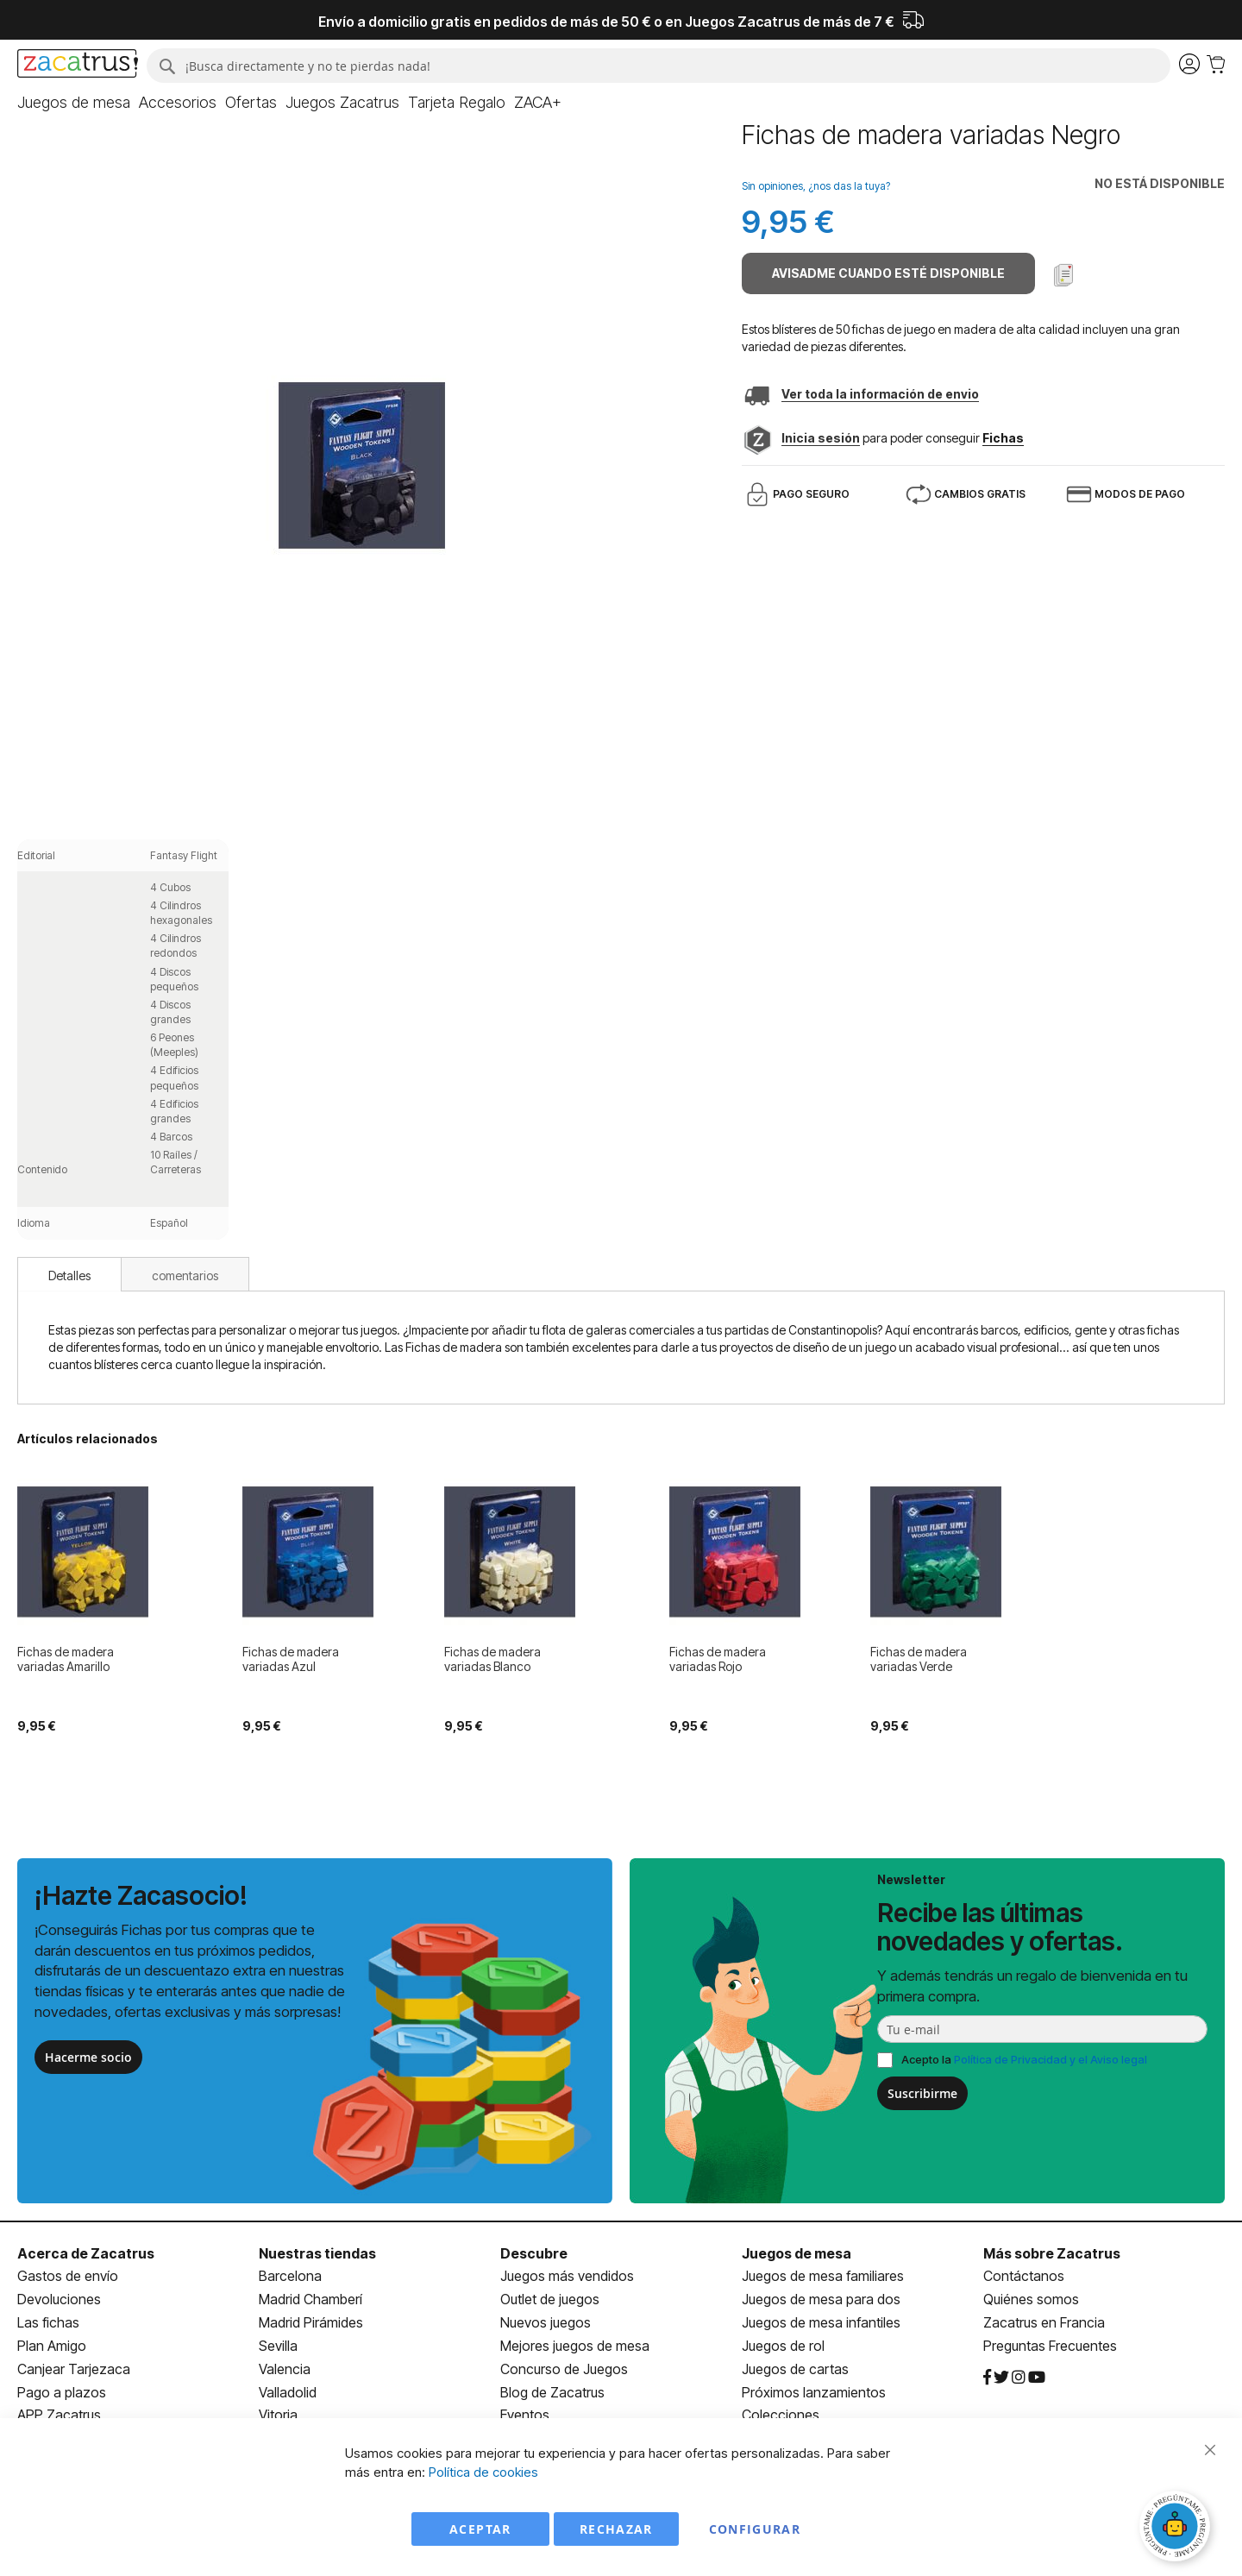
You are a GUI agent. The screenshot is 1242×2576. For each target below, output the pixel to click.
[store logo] (77, 65)
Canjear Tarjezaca (73, 2369)
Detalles (69, 1275)
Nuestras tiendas (317, 2253)
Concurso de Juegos (564, 2369)
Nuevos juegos (545, 2322)
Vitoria (278, 2414)
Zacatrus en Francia (1044, 2322)
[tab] (69, 1274)
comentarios (185, 1275)
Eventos (524, 2414)
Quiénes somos (1031, 2299)
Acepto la (1024, 2059)
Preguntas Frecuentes (1050, 2345)
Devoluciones (59, 2299)
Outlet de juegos (549, 2299)
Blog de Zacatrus (552, 2392)
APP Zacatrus (59, 2414)
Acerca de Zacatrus (85, 2253)
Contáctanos (1023, 2275)
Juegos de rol (783, 2345)
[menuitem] (73, 102)
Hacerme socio (88, 2057)
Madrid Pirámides (311, 2322)
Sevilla (278, 2345)
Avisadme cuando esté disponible (888, 273)
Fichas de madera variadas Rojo (717, 1659)
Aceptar (480, 2529)
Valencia (284, 2369)
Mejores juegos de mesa (574, 2345)
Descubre (534, 2253)
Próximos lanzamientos (814, 2392)
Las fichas (48, 2322)
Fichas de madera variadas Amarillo (65, 1659)
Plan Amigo (51, 2345)
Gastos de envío (67, 2275)
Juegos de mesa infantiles (821, 2322)
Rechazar (616, 2529)
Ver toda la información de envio (880, 393)
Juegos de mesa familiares (823, 2275)
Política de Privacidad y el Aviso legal (1050, 2059)
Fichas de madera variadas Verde (918, 1659)
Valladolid (288, 2392)
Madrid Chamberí (310, 2299)
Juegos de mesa (796, 2253)
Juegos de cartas (795, 2369)
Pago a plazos (61, 2392)
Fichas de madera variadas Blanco (492, 1659)
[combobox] (658, 65)
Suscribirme (922, 2093)
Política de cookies (483, 2472)
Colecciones (780, 2414)
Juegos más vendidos (567, 2275)
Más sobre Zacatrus (1051, 2253)
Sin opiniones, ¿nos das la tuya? (816, 185)
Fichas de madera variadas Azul (290, 1659)
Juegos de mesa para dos (821, 2299)
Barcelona (290, 2275)
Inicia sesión (820, 437)
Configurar (755, 2529)
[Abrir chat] (1177, 2528)
